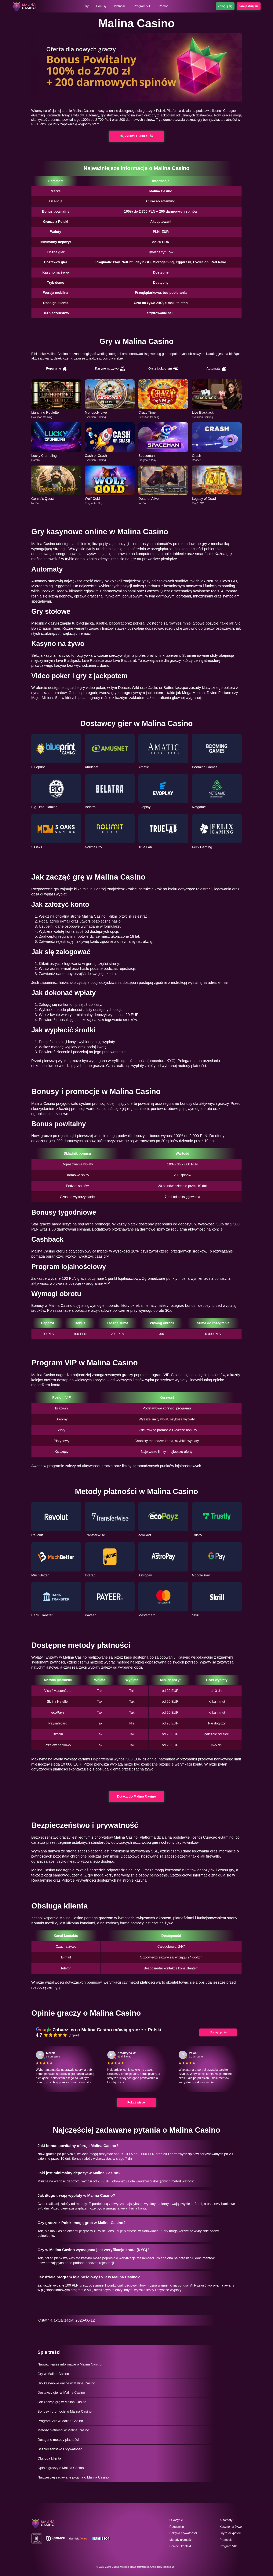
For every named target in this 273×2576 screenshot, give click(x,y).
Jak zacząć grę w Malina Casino (62, 2402)
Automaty (216, 369)
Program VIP (142, 6)
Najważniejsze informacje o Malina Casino (69, 2364)
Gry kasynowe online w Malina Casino (66, 2383)
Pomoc (163, 6)
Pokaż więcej (136, 2102)
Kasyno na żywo (110, 369)
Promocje (226, 2539)
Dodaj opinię (218, 2032)
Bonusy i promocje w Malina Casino (65, 2411)
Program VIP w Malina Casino (60, 2421)
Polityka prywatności (183, 2533)
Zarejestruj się (248, 6)
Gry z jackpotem (163, 369)
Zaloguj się (225, 6)
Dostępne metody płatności (58, 2440)
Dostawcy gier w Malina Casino (61, 2392)
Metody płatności (180, 2539)
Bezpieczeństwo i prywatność (60, 2449)
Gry (86, 6)
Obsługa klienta (49, 2458)
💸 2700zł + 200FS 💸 (136, 136)
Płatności (120, 6)
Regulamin (176, 2526)
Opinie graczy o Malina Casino (61, 2468)
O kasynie (176, 2520)
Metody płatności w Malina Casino (63, 2430)
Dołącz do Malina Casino (137, 1796)
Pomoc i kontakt (180, 2546)
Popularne (56, 369)
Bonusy (101, 6)
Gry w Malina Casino (53, 2374)
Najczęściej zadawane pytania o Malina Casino (73, 2477)
